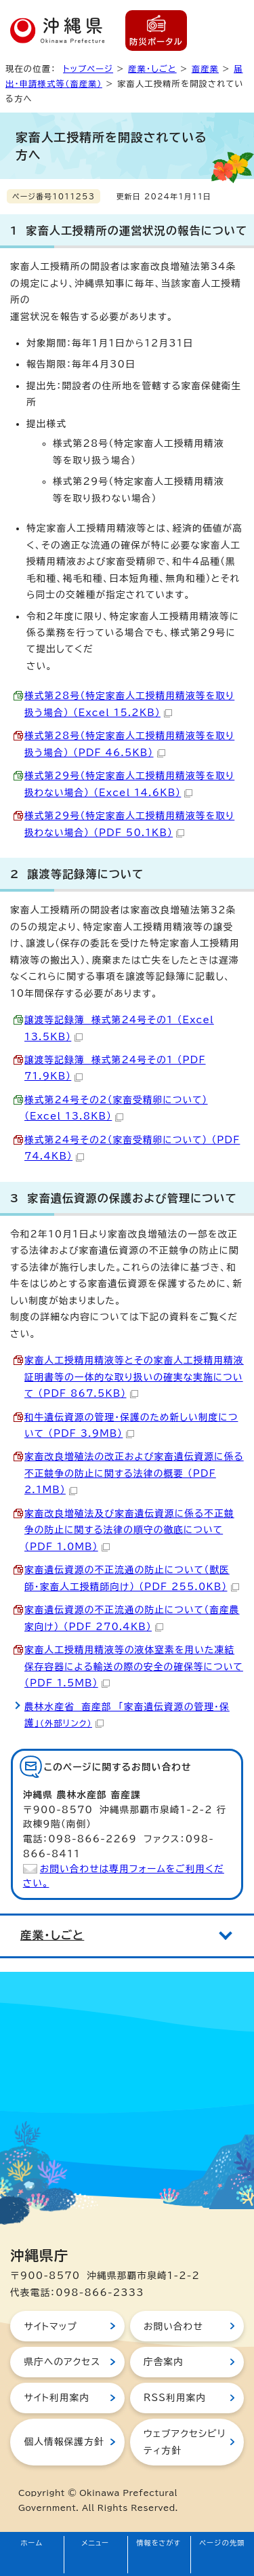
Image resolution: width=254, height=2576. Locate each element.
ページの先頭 (222, 2542)
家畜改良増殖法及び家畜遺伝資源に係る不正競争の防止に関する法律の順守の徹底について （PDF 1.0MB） (129, 1530)
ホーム (32, 2542)
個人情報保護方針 (64, 2441)
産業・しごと (152, 68)
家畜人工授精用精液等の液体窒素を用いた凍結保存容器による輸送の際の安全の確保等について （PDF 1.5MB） (133, 1666)
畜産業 (205, 68)
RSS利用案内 (175, 2397)
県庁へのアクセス (62, 2361)
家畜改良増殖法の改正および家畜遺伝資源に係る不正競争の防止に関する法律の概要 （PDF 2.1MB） (134, 1473)
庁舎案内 (164, 2361)
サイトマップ (50, 2326)
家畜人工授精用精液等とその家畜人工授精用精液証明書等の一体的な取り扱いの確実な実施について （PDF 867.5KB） (134, 1376)
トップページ (88, 68)
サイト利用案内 (56, 2397)
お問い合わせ (173, 2326)
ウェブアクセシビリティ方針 (185, 2442)
